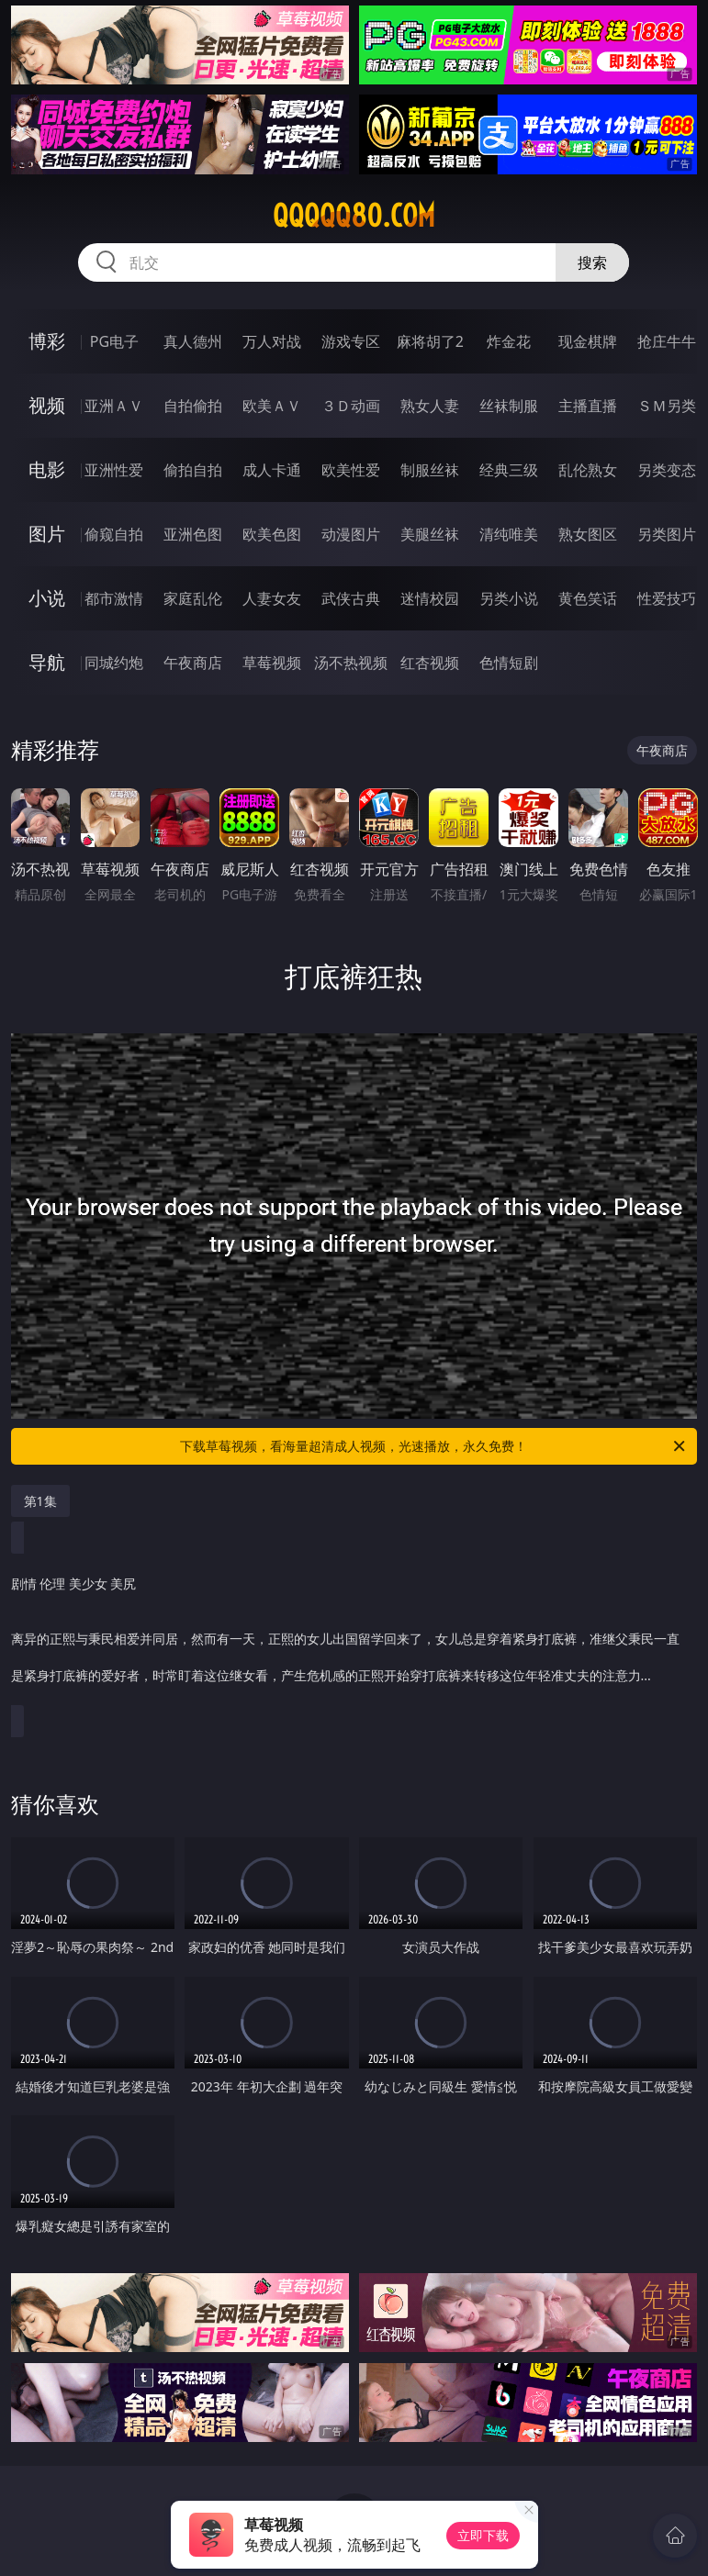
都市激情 (113, 598)
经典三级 (508, 470)
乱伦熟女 (587, 470)
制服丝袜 (429, 470)
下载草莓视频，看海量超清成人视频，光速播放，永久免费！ (434, 1446)
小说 (46, 597)
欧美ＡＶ (271, 406)
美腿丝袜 (429, 534)
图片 (46, 533)
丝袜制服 (508, 406)
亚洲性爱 (113, 470)
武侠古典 (350, 598)
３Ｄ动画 (350, 406)
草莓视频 (271, 662)
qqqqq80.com (354, 215)
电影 (46, 469)
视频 (46, 405)
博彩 (46, 341)
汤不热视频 (351, 662)
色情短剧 (508, 662)
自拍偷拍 (192, 406)
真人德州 (192, 341)
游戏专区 (350, 341)
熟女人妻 (429, 406)
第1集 (40, 1501)
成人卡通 (271, 470)
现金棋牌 (587, 341)
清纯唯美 (508, 534)
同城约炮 (113, 662)
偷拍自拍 (192, 470)
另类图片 (666, 534)
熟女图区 (587, 534)
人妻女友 (271, 598)
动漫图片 (350, 534)
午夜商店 (192, 662)
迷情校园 (429, 598)
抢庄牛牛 (666, 341)
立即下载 (483, 2535)
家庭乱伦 (192, 598)
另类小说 (508, 598)
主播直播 (587, 406)
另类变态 (666, 470)
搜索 (592, 262)
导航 (46, 662)
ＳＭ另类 (666, 406)
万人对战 (271, 341)
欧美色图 (271, 534)
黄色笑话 (587, 598)
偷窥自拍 (113, 534)
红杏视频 (429, 662)
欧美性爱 (350, 470)
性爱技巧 (666, 598)
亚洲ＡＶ (113, 406)
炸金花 (509, 341)
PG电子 (114, 341)
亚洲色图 (192, 534)
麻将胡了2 (430, 341)
